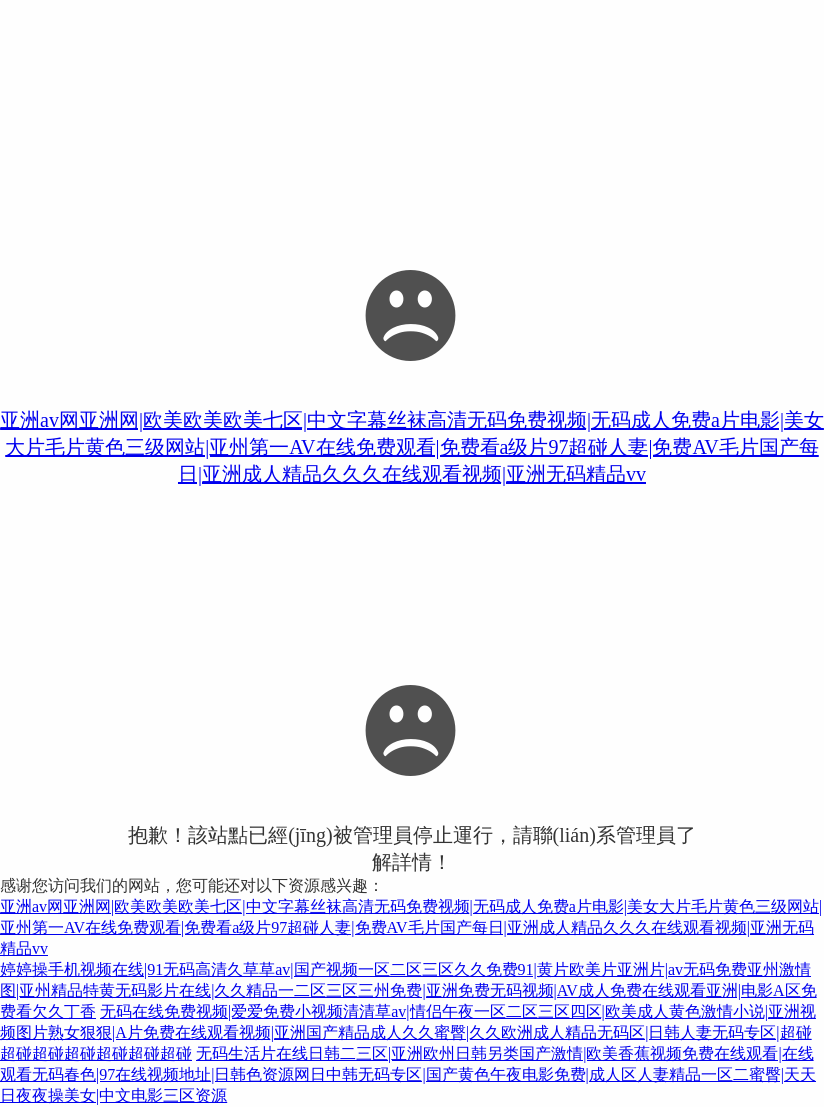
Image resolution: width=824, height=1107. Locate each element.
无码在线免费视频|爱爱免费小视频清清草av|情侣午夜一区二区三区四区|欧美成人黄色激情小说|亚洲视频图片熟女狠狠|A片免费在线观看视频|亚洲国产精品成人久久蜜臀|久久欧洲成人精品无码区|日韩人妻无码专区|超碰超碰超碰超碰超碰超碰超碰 (408, 1032)
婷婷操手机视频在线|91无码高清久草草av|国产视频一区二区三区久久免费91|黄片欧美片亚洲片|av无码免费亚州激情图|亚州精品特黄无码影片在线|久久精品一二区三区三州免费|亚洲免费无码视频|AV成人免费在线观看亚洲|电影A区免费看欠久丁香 (408, 990)
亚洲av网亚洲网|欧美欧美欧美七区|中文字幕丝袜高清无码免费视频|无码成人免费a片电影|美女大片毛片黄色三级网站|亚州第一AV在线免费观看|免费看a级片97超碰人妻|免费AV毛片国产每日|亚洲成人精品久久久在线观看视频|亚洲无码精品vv (412, 447)
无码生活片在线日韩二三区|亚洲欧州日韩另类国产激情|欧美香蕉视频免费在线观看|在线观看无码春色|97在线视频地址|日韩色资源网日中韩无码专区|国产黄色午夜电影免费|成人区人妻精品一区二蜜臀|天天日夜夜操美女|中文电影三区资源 (408, 1074)
